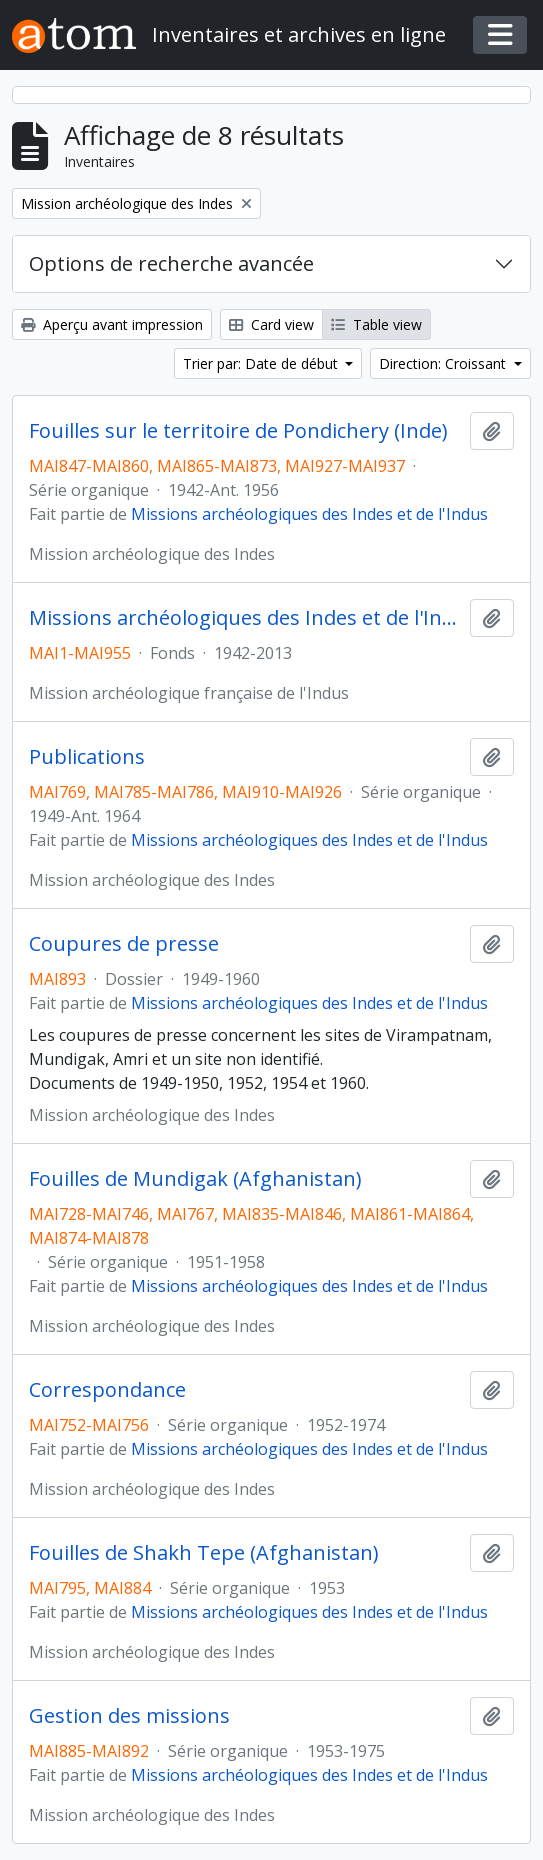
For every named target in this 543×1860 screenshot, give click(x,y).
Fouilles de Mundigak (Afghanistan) (195, 1179)
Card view (271, 324)
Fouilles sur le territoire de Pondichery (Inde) (238, 431)
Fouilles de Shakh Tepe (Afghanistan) (204, 1553)
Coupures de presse (124, 944)
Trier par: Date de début (262, 363)
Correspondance (107, 1390)
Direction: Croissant (444, 363)
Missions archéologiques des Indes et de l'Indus (309, 514)
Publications (87, 757)
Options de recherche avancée (171, 263)
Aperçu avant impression (112, 324)
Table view (376, 324)
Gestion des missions (129, 1716)
